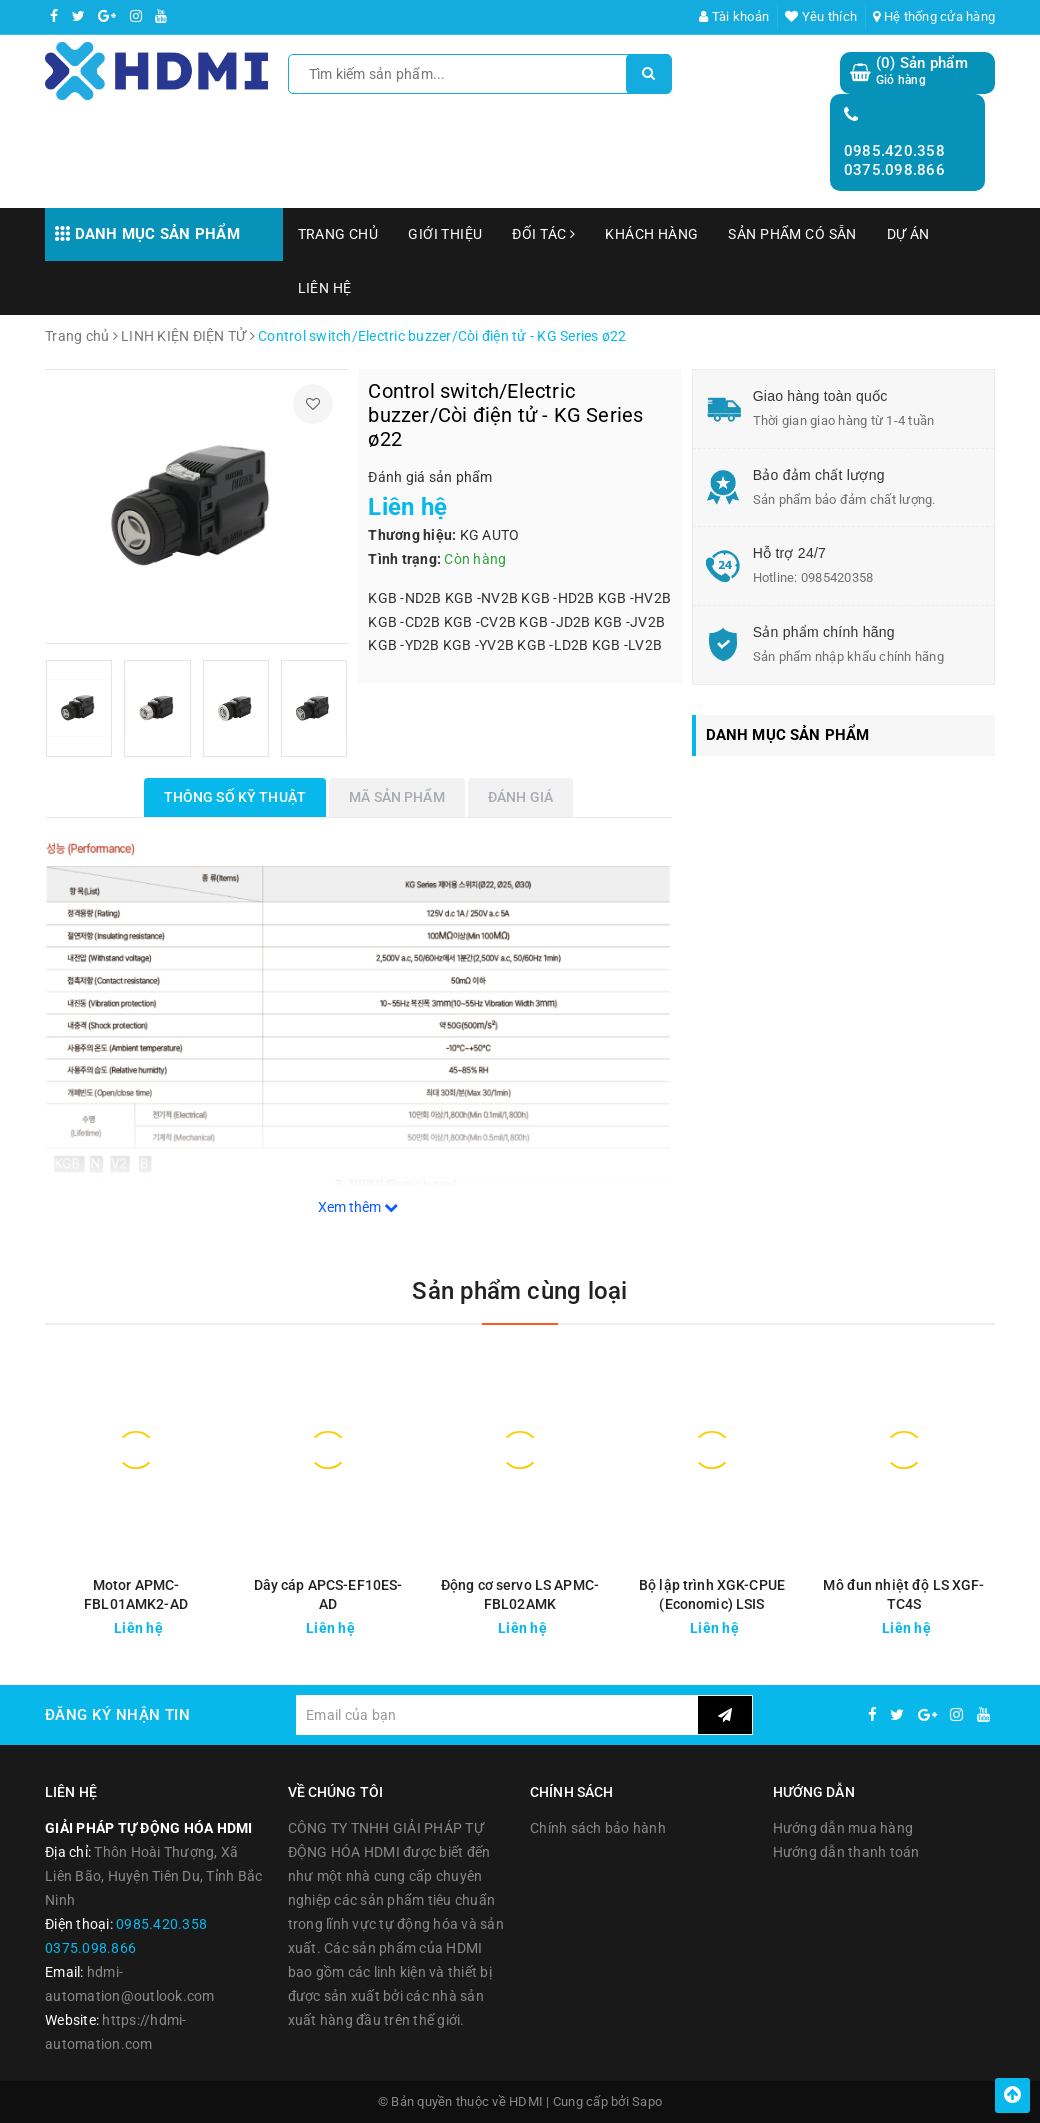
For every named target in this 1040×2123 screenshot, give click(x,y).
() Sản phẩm (922, 71)
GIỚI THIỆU (445, 234)
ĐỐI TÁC (543, 234)
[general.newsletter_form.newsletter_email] (496, 1715)
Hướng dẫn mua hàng (843, 1828)
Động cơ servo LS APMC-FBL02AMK (520, 1594)
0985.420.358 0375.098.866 (894, 161)
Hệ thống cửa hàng (934, 16)
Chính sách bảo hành (598, 1828)
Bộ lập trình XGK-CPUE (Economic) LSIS (712, 1594)
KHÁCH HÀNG (651, 234)
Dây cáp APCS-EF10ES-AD (328, 1594)
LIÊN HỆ (325, 288)
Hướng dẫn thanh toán (846, 1852)
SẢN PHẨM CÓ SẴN (792, 234)
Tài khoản (734, 16)
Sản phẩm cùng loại (519, 1291)
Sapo (647, 2101)
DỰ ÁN (908, 234)
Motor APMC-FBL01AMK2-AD (136, 1594)
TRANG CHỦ (338, 234)
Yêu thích (821, 16)
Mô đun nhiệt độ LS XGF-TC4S (903, 1594)
